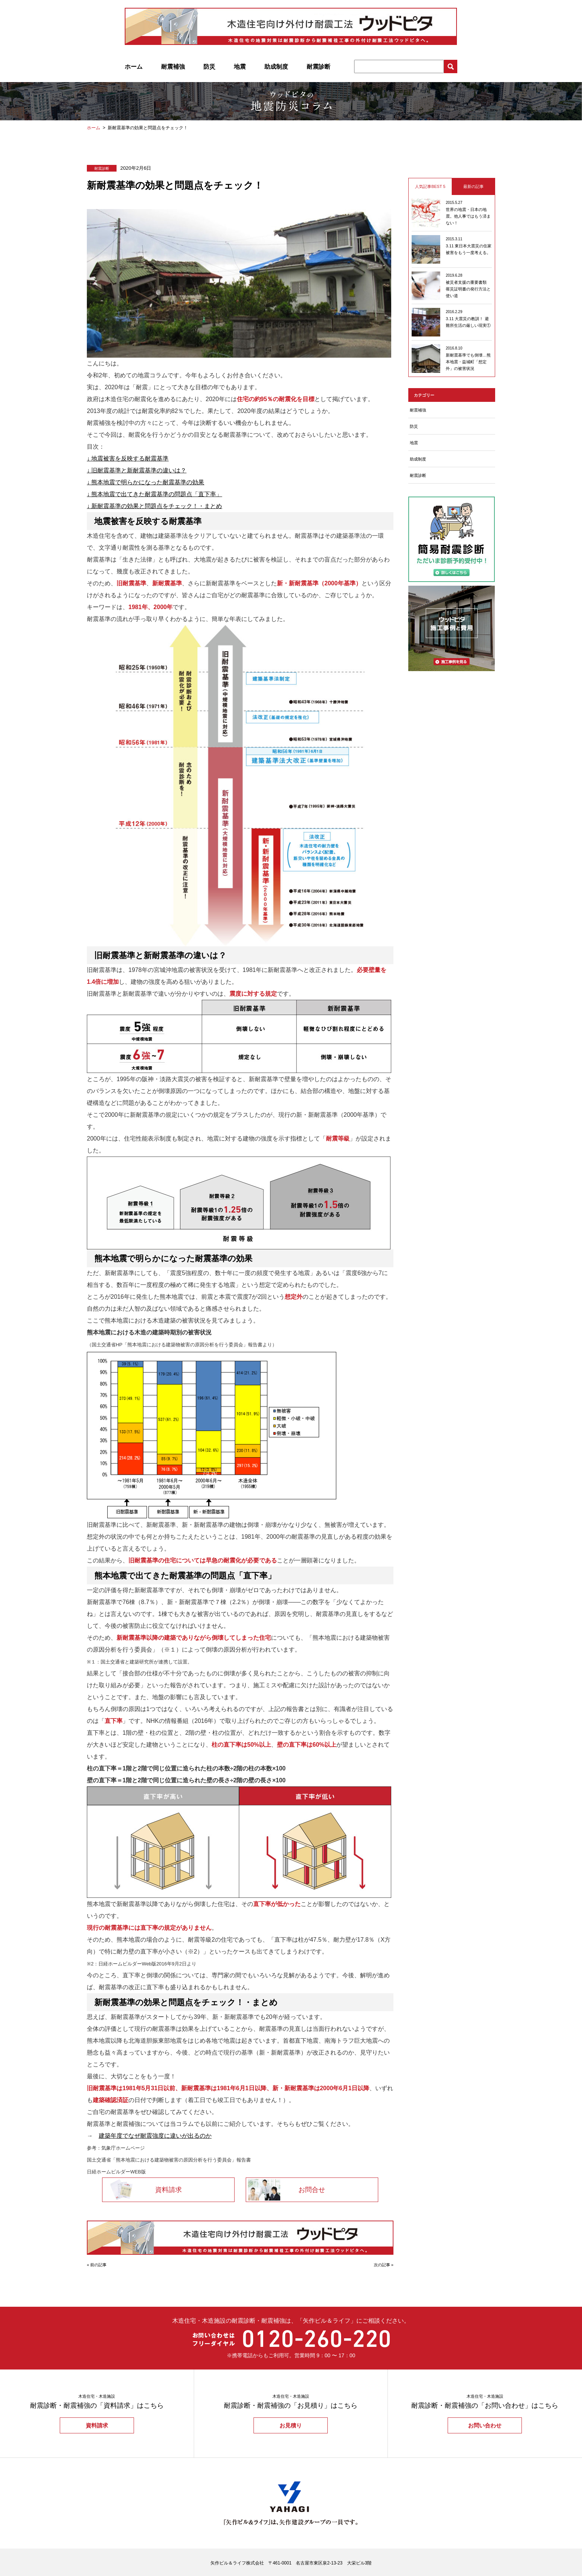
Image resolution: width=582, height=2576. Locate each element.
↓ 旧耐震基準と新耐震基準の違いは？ (136, 470)
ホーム (134, 67)
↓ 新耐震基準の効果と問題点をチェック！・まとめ (154, 506)
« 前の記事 (97, 2265)
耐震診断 (318, 67)
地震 (240, 67)
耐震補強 (173, 67)
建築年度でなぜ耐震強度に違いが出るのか (155, 2136)
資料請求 (168, 2189)
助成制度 (276, 67)
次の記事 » (383, 2265)
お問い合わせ (484, 2425)
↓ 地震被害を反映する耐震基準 (128, 458)
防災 (209, 67)
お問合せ (311, 2189)
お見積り (290, 2425)
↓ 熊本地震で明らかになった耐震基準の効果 (145, 482)
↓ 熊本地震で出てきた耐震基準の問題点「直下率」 (154, 494)
